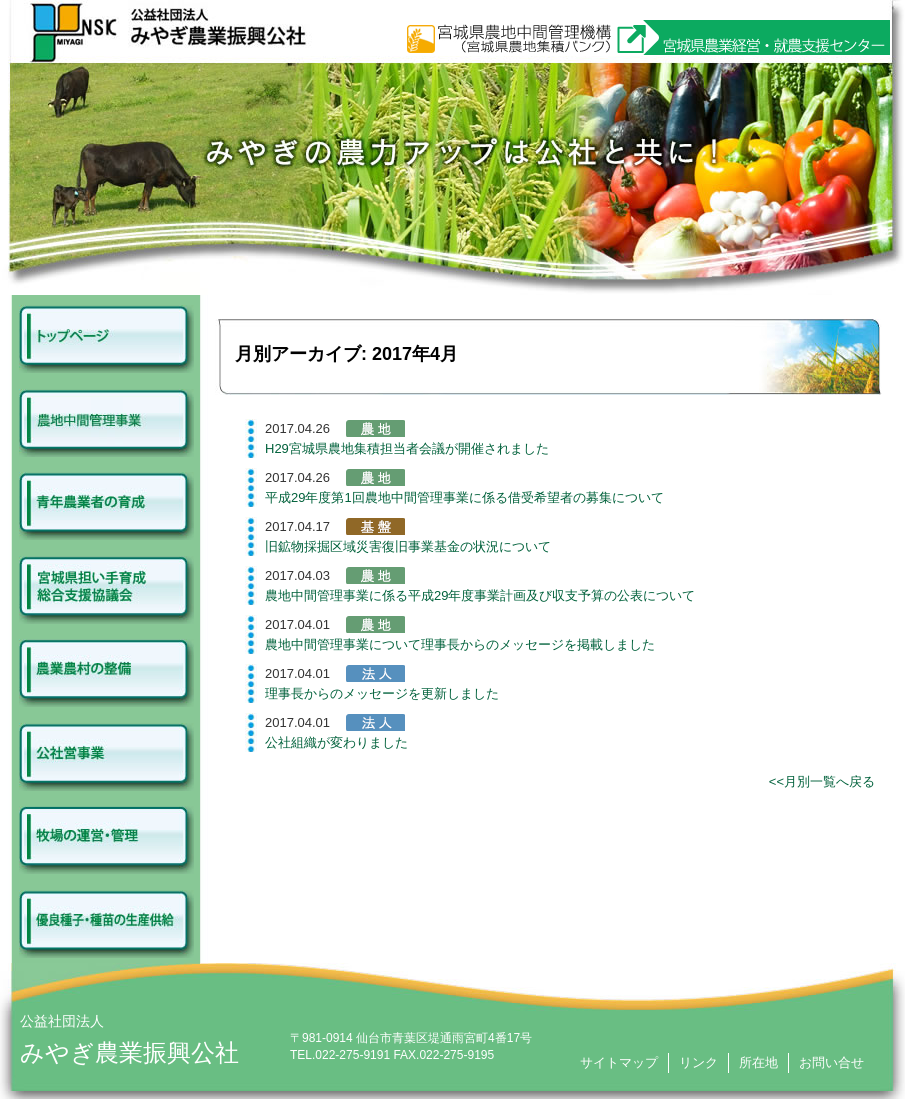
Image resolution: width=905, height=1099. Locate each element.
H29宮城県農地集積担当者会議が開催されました (407, 448)
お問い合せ (831, 1062)
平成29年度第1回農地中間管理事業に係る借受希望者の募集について (464, 497)
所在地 (758, 1062)
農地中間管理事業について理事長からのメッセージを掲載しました (460, 644)
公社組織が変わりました (336, 742)
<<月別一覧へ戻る (822, 781)
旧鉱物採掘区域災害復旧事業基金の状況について (408, 546)
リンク (698, 1062)
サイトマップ (619, 1062)
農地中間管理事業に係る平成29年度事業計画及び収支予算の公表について (480, 595)
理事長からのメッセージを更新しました (382, 693)
